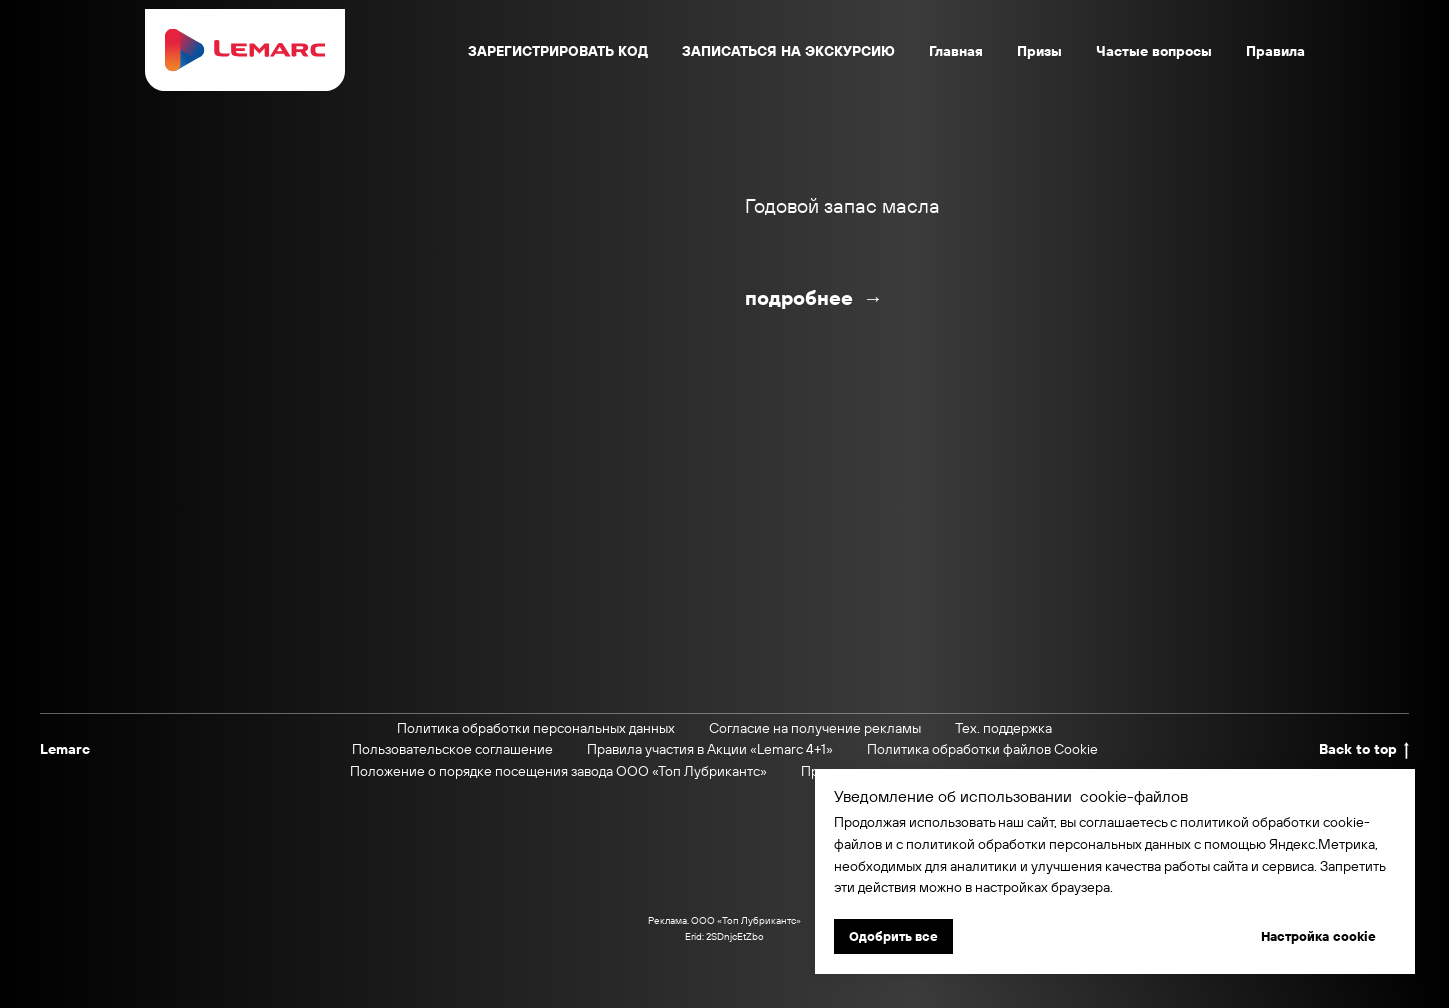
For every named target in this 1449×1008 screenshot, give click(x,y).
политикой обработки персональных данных (1048, 844)
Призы (1039, 51)
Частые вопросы (1154, 51)
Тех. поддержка (1003, 728)
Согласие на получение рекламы (815, 728)
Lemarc (65, 749)
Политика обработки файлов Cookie (982, 749)
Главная (956, 51)
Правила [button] (1275, 51)
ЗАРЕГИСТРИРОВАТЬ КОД (558, 51)
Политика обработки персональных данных (536, 728)
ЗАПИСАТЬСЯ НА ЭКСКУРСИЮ (788, 51)
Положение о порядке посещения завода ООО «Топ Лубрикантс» (558, 771)
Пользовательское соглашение (452, 749)
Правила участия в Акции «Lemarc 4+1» (710, 749)
